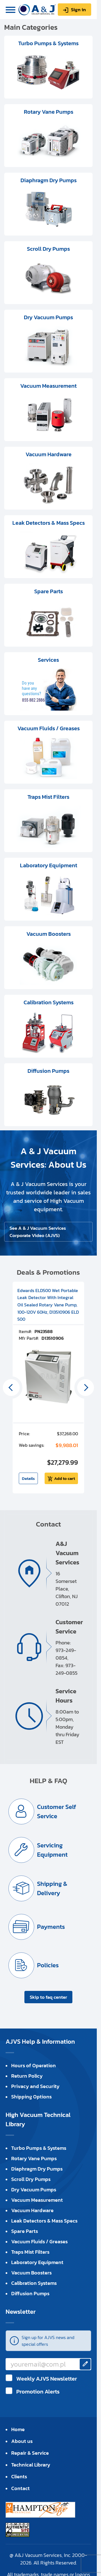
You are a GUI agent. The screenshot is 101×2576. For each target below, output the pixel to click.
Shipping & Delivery (52, 1888)
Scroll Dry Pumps (30, 2179)
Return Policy (27, 2076)
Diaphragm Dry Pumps (37, 2169)
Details (28, 1478)
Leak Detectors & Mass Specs (44, 2220)
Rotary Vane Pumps (34, 2158)
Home (18, 2429)
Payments (51, 1926)
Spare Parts (24, 2231)
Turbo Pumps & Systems (38, 2148)
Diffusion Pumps (30, 2293)
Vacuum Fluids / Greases (39, 2241)
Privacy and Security (35, 2086)
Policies (48, 1965)
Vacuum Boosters (31, 2272)
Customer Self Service (56, 1811)
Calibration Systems (34, 2283)
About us (22, 2441)
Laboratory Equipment (37, 2262)
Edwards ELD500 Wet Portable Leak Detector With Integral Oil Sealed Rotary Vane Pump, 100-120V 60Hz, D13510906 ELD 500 (48, 1304)
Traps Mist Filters (30, 2252)
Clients (19, 2476)
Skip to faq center (48, 1997)
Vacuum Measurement (37, 2200)
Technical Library (30, 2464)
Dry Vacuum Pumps (33, 2189)
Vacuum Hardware (32, 2210)
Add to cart (64, 1478)
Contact (20, 2488)
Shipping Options (31, 2096)
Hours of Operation (33, 2065)
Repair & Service (30, 2453)
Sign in (78, 9)
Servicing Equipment (52, 1850)
